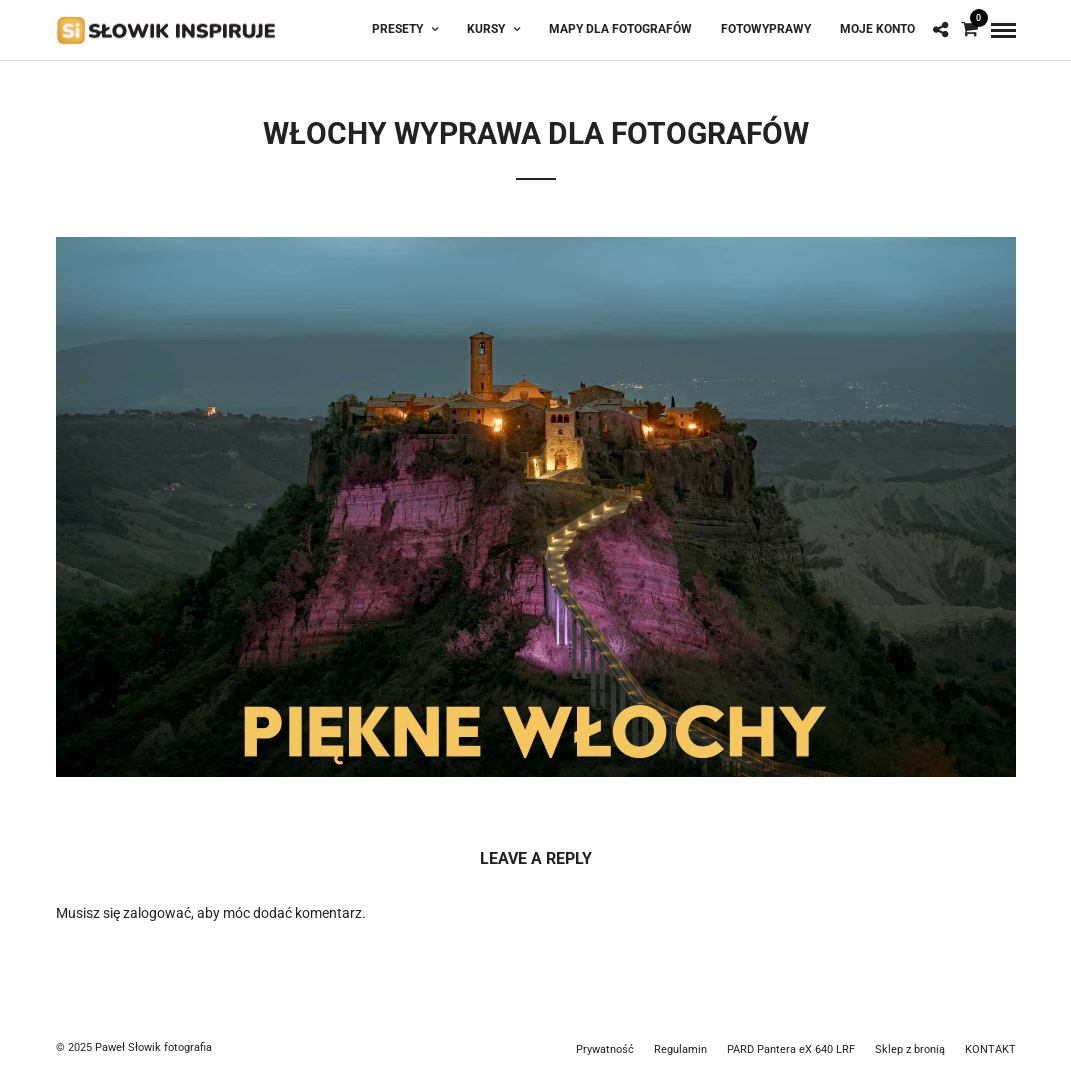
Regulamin (680, 1049)
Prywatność (605, 1049)
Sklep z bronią (910, 1049)
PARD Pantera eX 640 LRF (791, 1049)
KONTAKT (990, 1049)
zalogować (157, 913)
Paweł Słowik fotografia (153, 1047)
